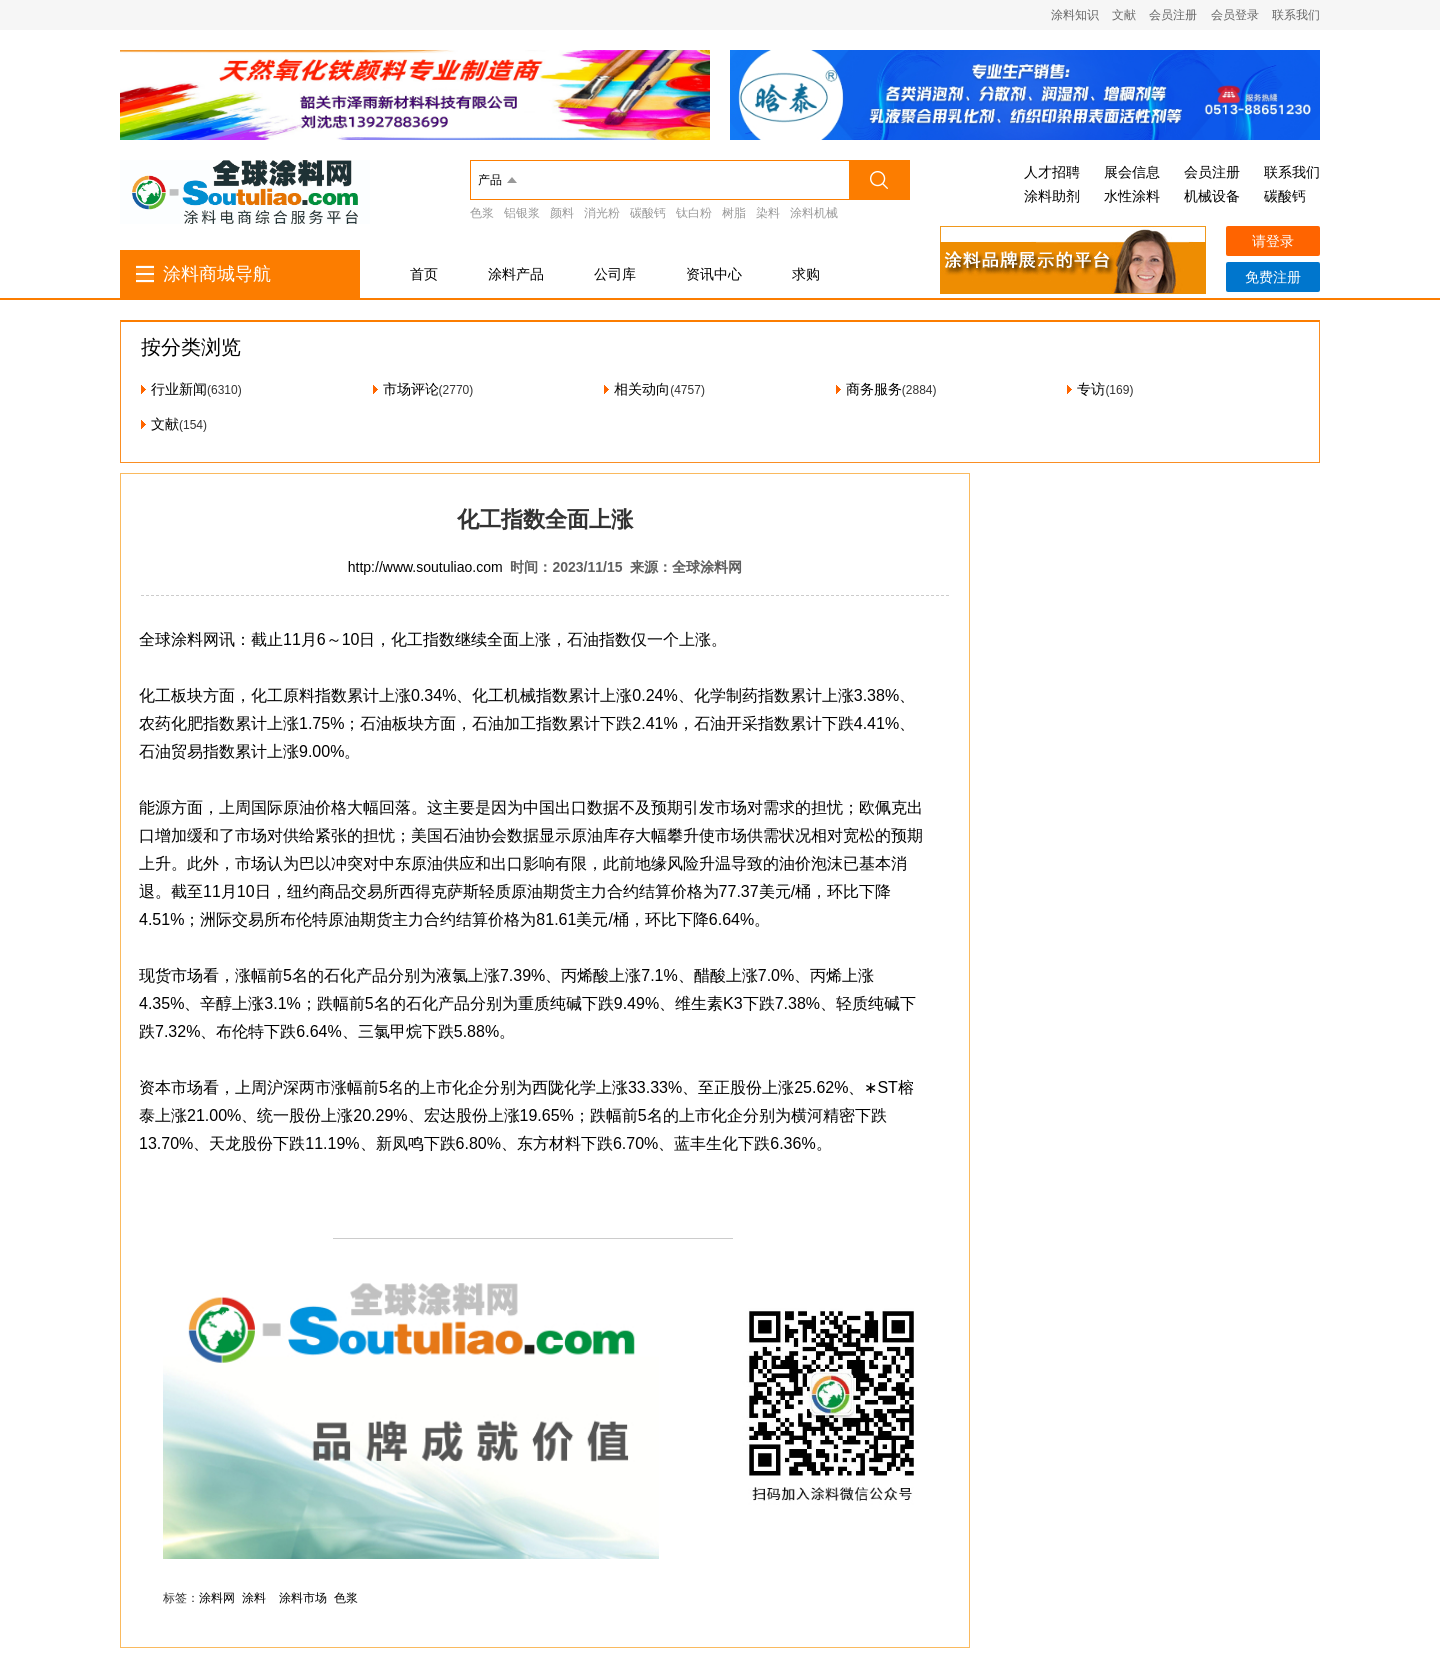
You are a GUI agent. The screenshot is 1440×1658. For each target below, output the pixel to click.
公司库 (615, 274)
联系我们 (1296, 15)
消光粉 (602, 213)
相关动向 (642, 389)
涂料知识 (1075, 15)
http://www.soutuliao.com (425, 567)
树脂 (734, 213)
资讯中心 (714, 274)
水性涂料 (1132, 196)
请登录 (1273, 241)
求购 (806, 274)
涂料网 (217, 1598)
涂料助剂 (1052, 196)
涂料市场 (303, 1598)
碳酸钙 (648, 213)
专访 (1091, 389)
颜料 (562, 213)
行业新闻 (179, 389)
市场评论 (411, 389)
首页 (424, 274)
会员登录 (1235, 15)
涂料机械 (814, 213)
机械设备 (1212, 196)
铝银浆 (522, 213)
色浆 (482, 213)
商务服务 (874, 389)
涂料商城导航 (217, 274)
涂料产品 (516, 274)
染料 (768, 213)
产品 (490, 180)
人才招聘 (1052, 172)
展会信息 (1132, 172)
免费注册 (1273, 277)
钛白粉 (694, 213)
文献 (1124, 15)
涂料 (254, 1598)
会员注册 (1173, 15)
